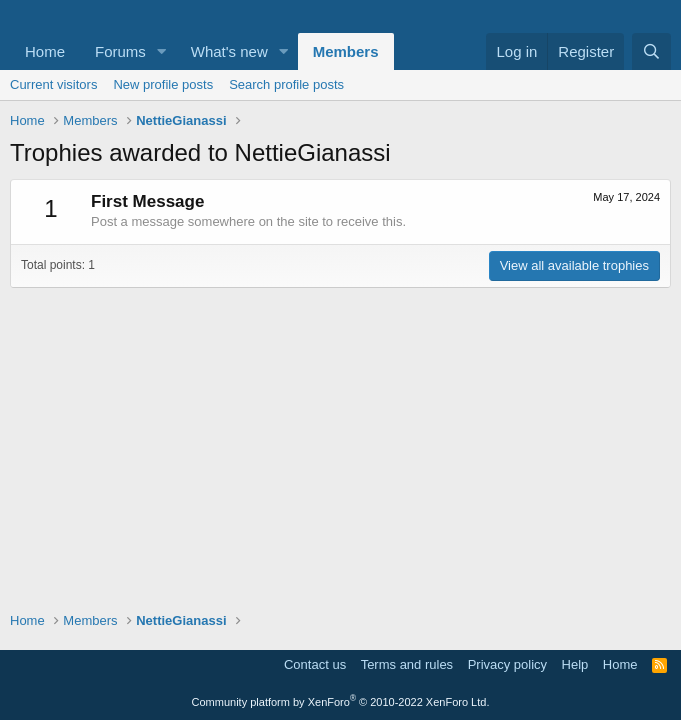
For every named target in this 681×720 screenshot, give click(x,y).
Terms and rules (407, 664)
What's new (229, 51)
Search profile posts (286, 84)
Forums (120, 51)
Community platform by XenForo (341, 702)
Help (575, 664)
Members (346, 51)
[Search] (651, 51)
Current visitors (53, 84)
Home (45, 51)
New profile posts (163, 84)
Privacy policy (507, 664)
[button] (162, 51)
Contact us (315, 664)
